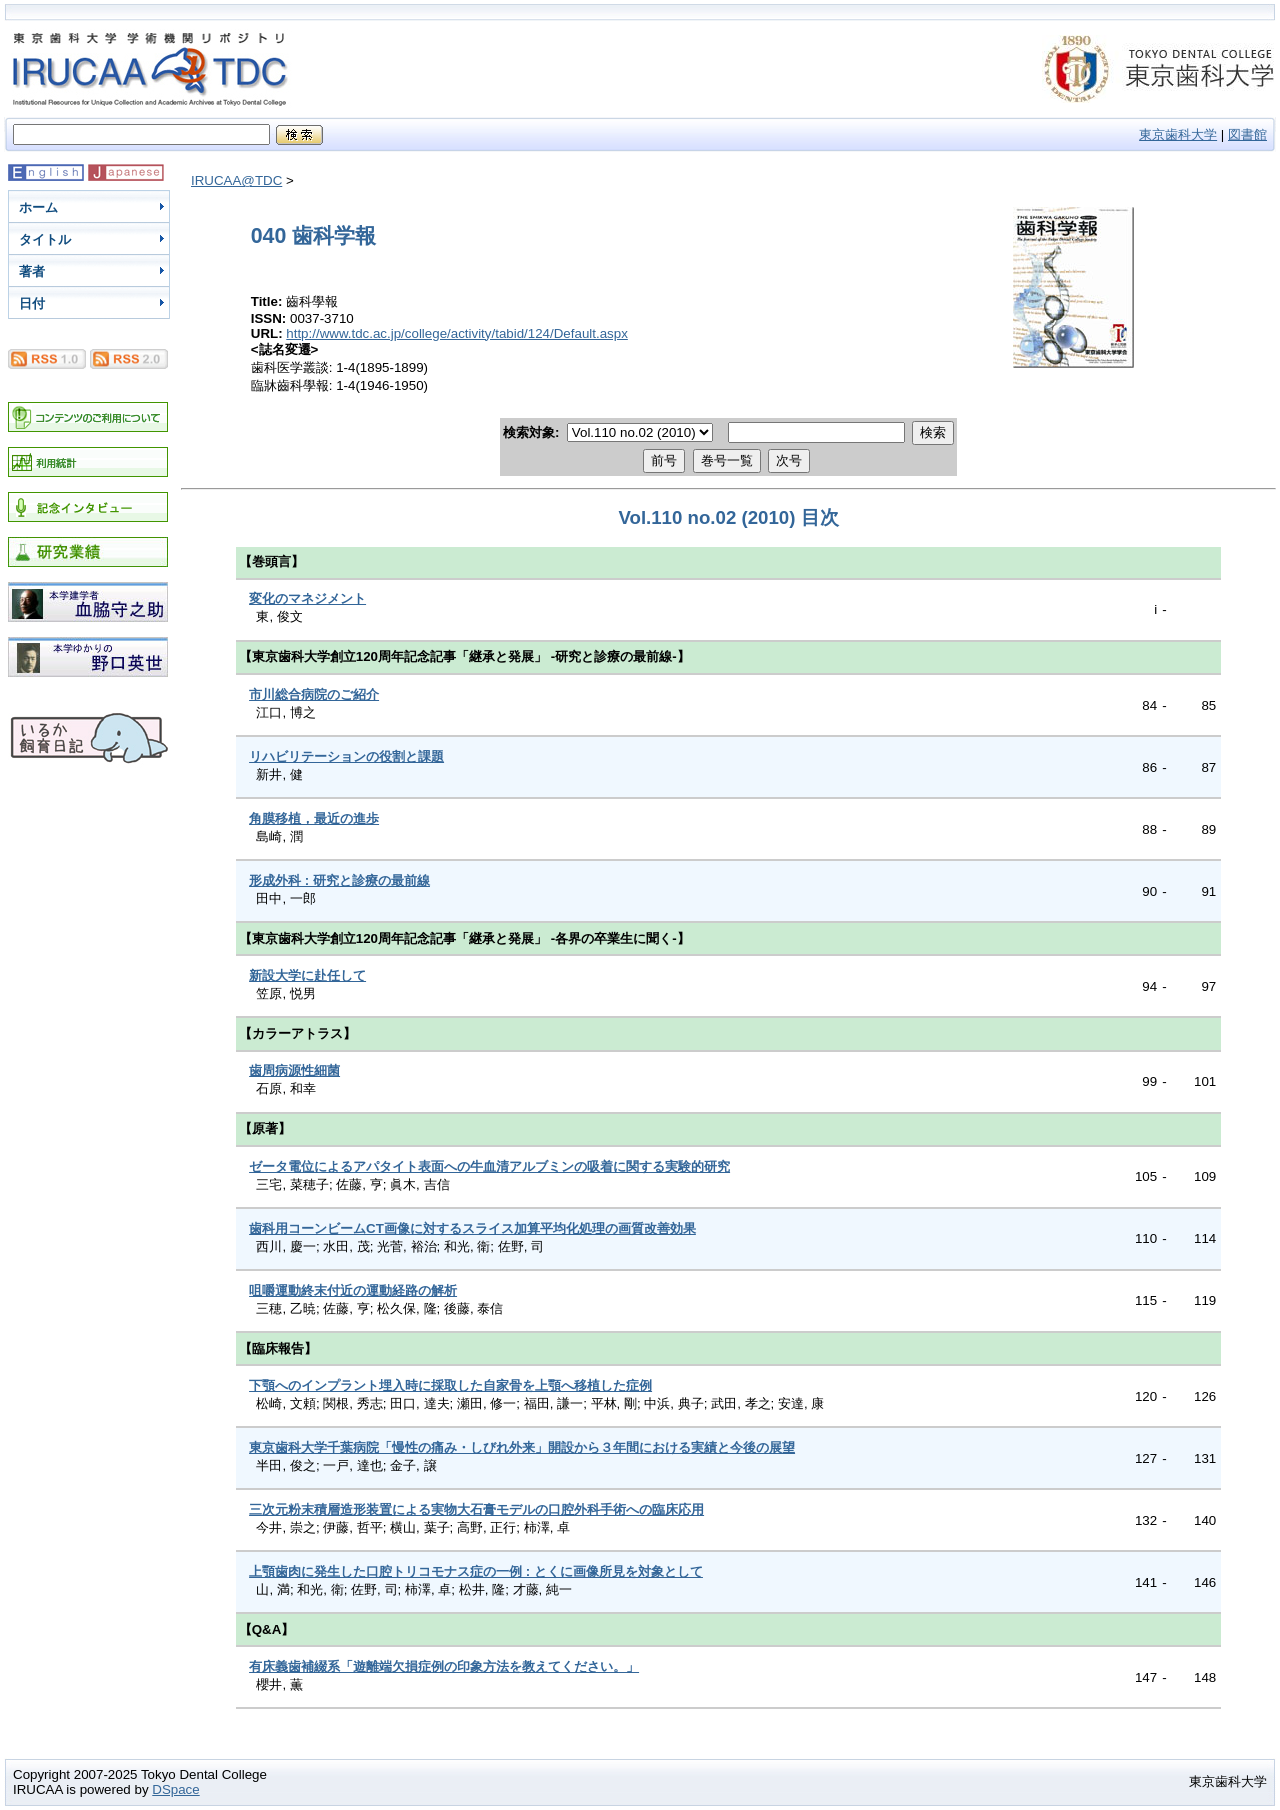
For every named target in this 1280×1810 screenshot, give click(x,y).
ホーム (38, 207)
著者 (32, 271)
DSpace (175, 1789)
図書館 (1247, 134)
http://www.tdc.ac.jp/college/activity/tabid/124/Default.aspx (457, 333)
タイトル (45, 239)
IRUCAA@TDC (236, 180)
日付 (32, 303)
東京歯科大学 (1178, 134)
